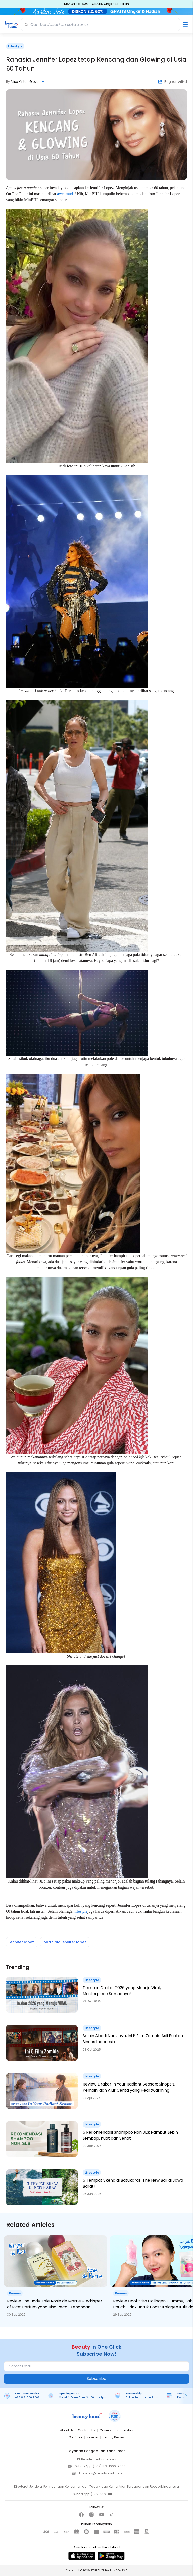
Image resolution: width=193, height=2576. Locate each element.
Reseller (92, 2437)
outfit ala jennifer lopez (64, 1942)
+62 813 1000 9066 (27, 2397)
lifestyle (80, 1911)
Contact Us (86, 2430)
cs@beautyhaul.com (105, 2473)
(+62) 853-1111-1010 (105, 2494)
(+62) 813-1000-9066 (109, 2466)
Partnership (124, 2430)
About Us (67, 2430)
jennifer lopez (21, 1942)
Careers (106, 2430)
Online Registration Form (142, 2397)
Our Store (75, 2437)
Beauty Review (114, 2437)
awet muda (66, 194)
